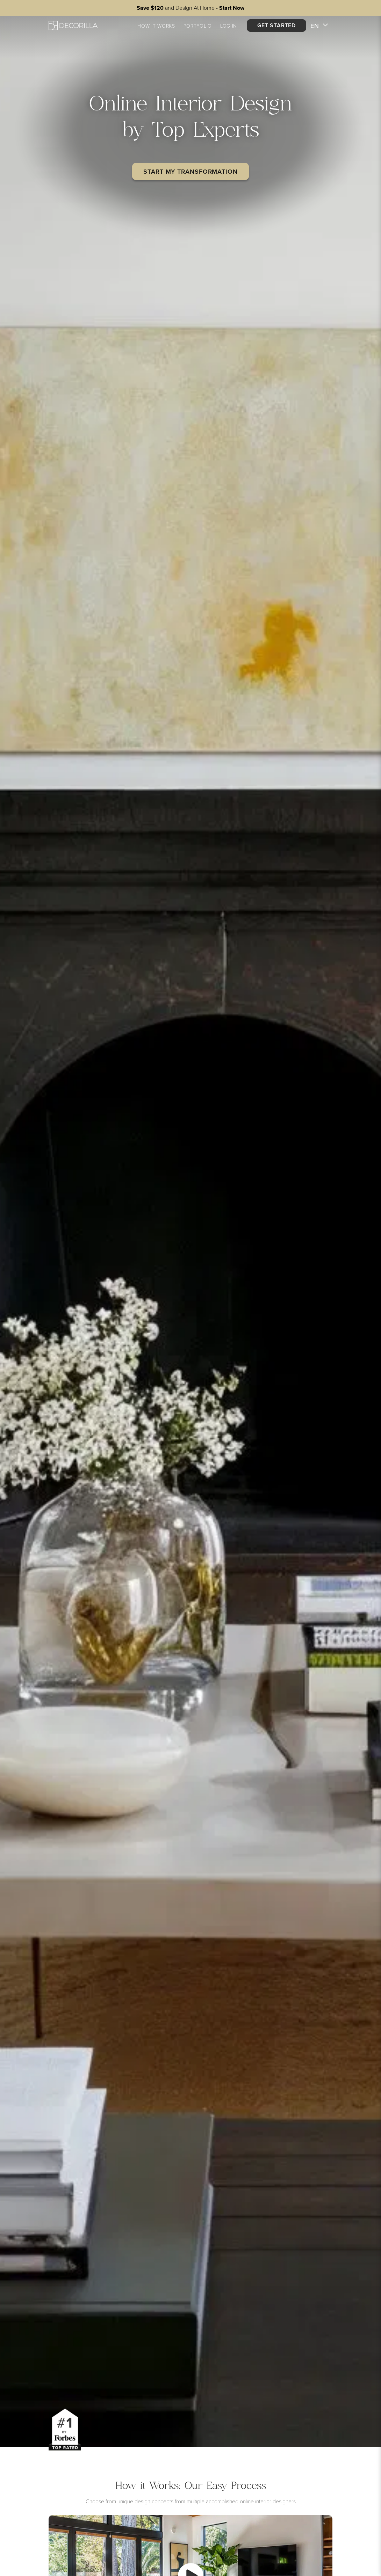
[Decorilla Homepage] (73, 25)
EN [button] (319, 25)
